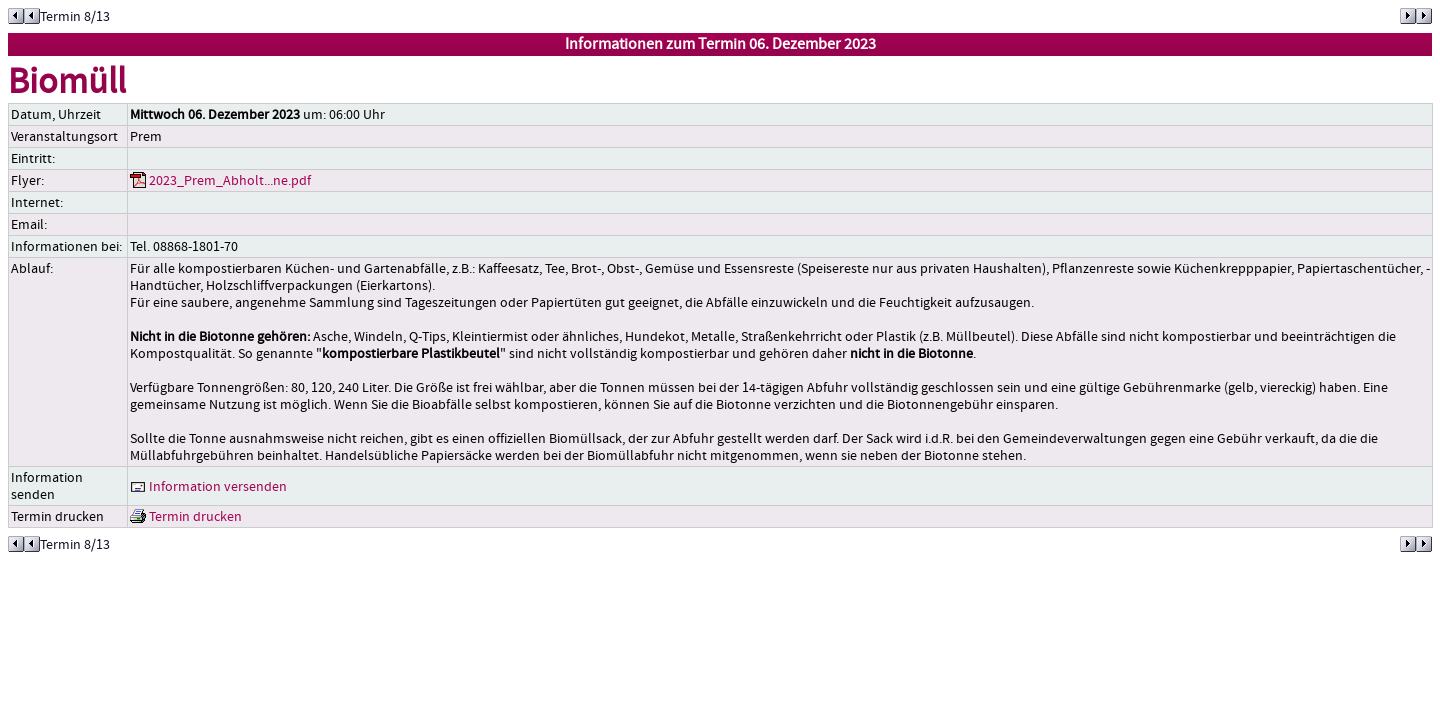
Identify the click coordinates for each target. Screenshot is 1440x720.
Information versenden (208, 486)
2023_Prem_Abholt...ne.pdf (220, 180)
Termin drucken (186, 516)
